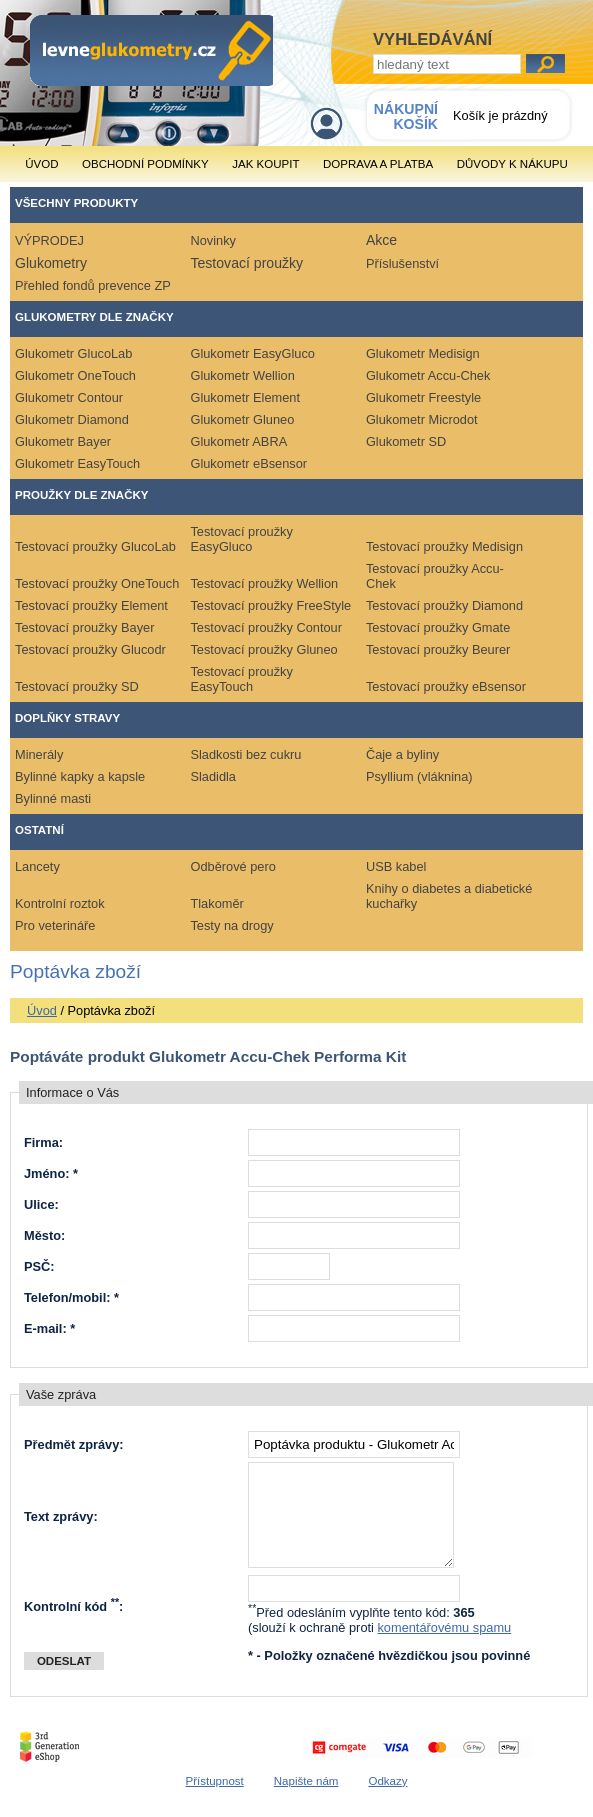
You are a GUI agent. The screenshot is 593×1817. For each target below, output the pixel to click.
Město (42, 1235)
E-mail (43, 1328)
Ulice (39, 1204)
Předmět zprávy (71, 1444)
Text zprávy (58, 1516)
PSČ (37, 1266)
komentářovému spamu (444, 1627)
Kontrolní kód (71, 1606)
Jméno (44, 1173)
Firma (41, 1142)
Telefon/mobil (65, 1297)
